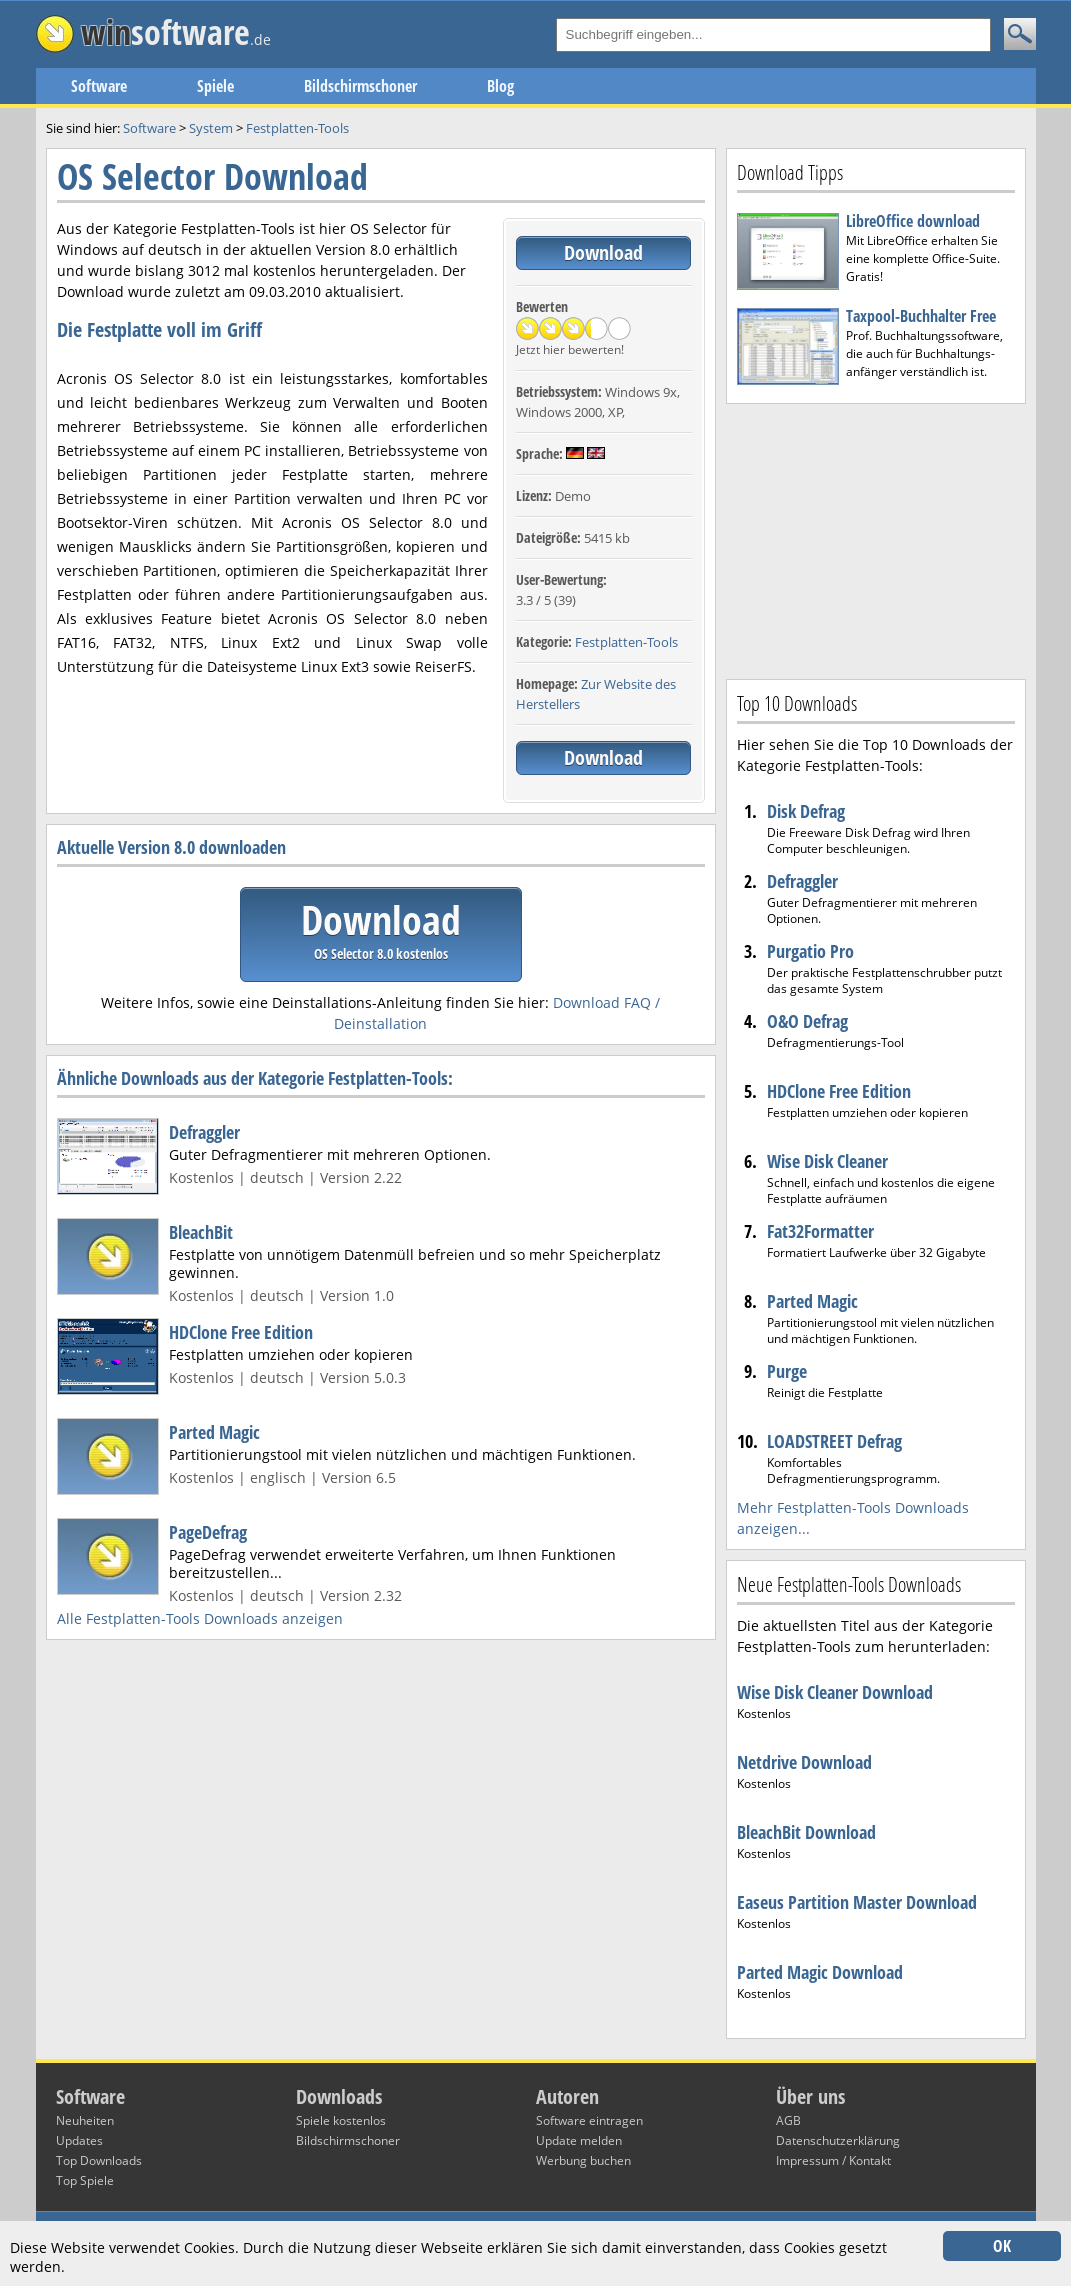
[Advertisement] (876, 539)
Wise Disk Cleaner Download (835, 1692)
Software (99, 86)
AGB (788, 2120)
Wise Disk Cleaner (827, 1161)
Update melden (579, 2140)
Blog (500, 86)
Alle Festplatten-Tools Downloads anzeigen (200, 1618)
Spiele (215, 86)
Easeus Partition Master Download (857, 1902)
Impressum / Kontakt (833, 2160)
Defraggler (204, 1132)
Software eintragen (589, 2120)
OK (1002, 2246)
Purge (787, 1371)
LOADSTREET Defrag (834, 1441)
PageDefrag (208, 1532)
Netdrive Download (804, 1762)
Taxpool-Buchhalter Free (921, 316)
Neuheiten (85, 2120)
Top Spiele (85, 2180)
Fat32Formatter (820, 1231)
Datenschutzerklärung (838, 2140)
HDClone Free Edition (241, 1332)
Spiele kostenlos (341, 2120)
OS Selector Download (212, 176)
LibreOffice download (913, 221)
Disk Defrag (806, 811)
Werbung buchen (583, 2160)
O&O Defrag (807, 1021)
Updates (79, 2140)
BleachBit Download (806, 1832)
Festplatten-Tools (626, 642)
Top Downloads (99, 2160)
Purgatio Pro (810, 951)
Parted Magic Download (820, 1972)
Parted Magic (214, 1432)
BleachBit (201, 1232)
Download (603, 252)
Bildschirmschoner (360, 86)
